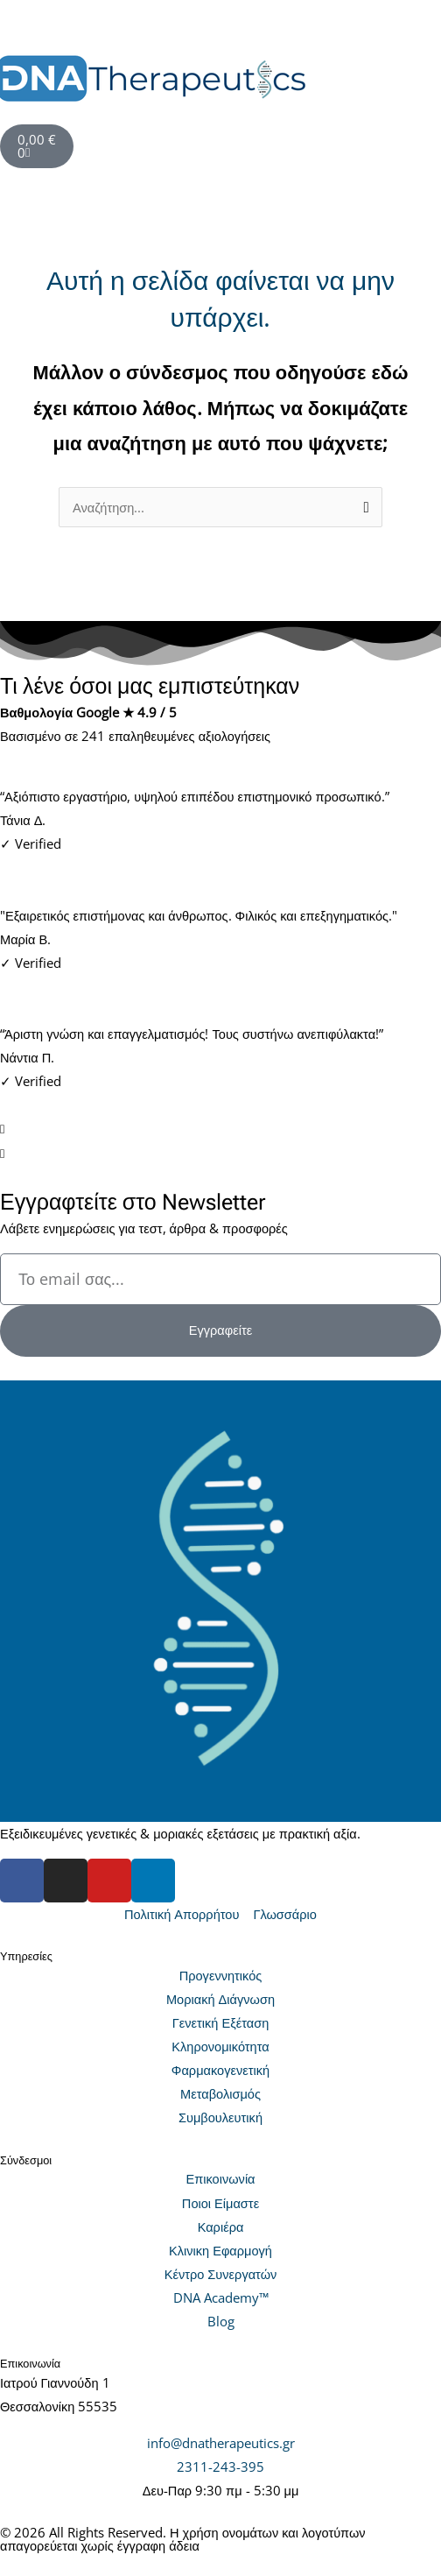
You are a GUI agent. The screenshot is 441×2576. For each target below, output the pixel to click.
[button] (220, 30)
